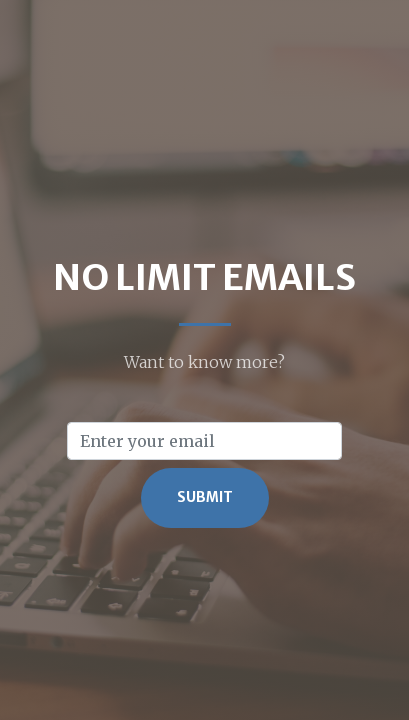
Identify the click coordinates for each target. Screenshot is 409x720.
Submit (205, 497)
